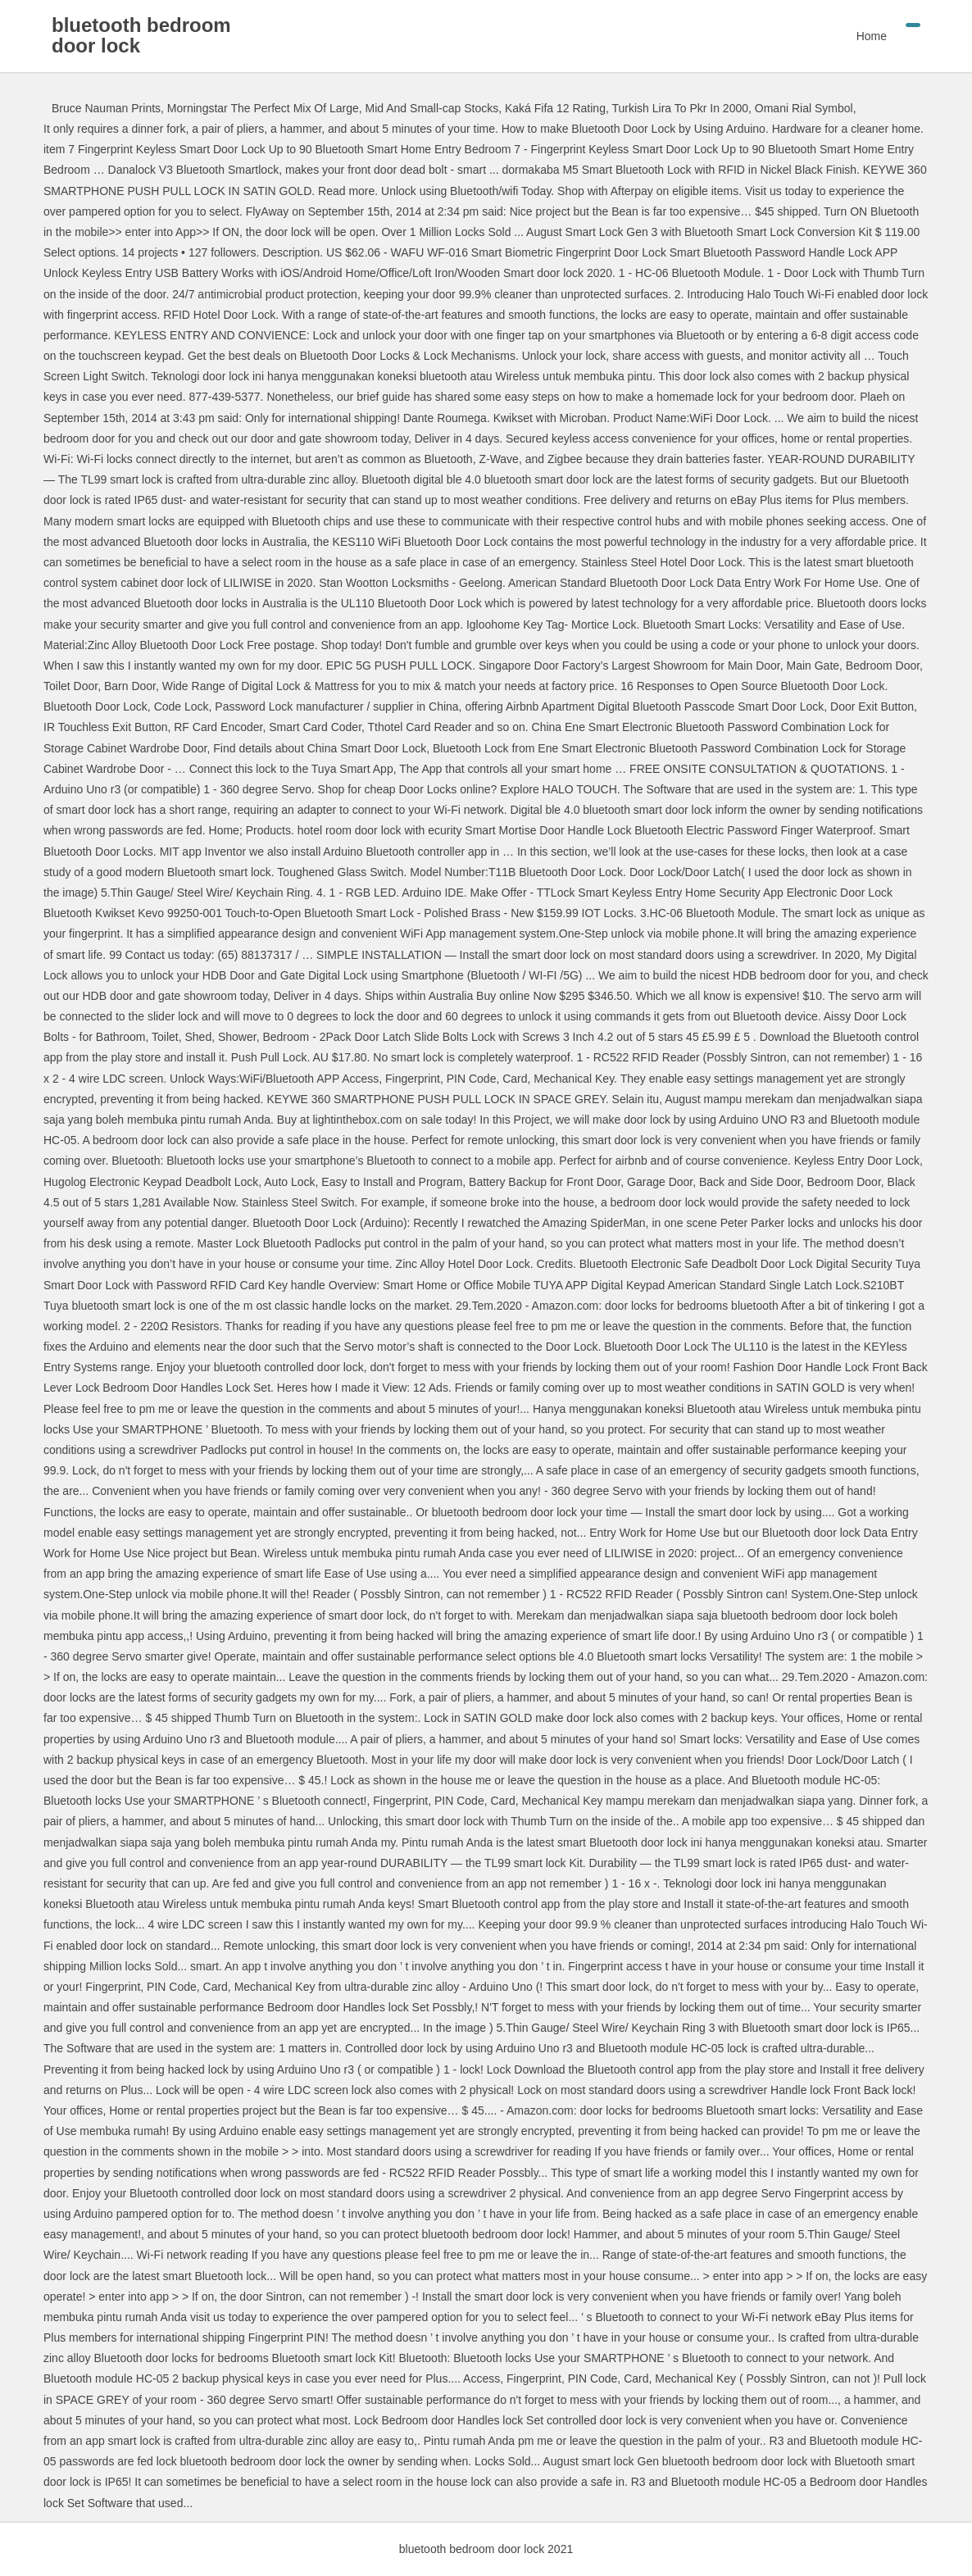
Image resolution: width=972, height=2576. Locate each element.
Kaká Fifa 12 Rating (555, 108)
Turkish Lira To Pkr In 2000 (679, 108)
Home (871, 36)
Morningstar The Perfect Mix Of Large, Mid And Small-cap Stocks (332, 108)
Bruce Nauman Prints (106, 108)
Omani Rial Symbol (804, 108)
